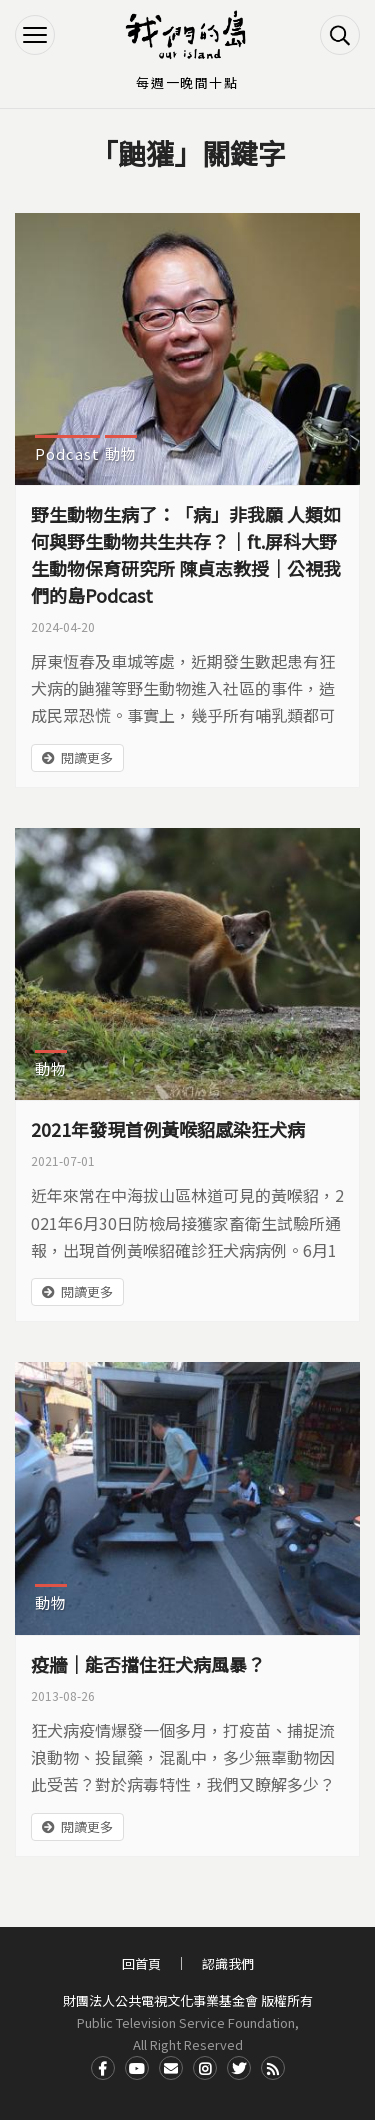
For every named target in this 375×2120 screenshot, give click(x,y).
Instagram (205, 2068)
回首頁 (141, 1963)
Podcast (67, 453)
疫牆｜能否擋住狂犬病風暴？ (148, 1664)
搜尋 (340, 35)
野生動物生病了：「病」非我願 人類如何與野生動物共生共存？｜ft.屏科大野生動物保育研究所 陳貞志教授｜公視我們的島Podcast (186, 554)
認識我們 (228, 1963)
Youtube (137, 2068)
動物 (121, 453)
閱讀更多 (87, 757)
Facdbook (103, 2068)
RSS (273, 2068)
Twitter (239, 2068)
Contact (171, 2068)
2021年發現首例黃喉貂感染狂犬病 (168, 1129)
